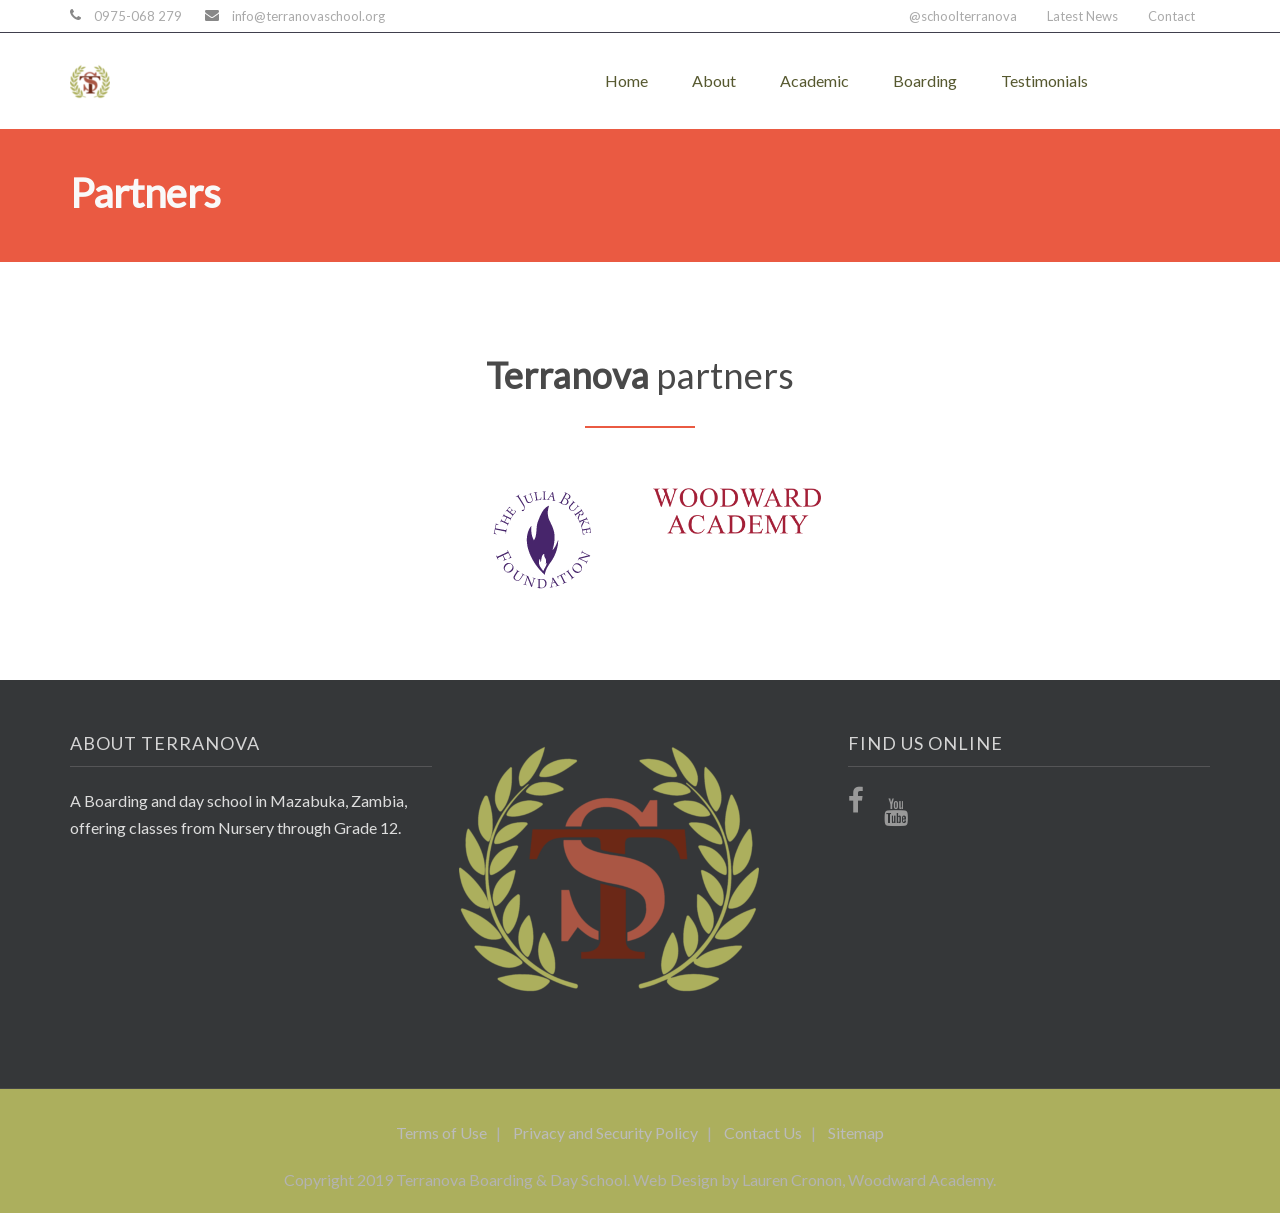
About (714, 80)
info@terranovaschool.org (308, 16)
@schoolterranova (963, 16)
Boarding (925, 80)
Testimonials (1044, 80)
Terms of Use (441, 1132)
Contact (1171, 16)
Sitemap (856, 1132)
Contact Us (763, 1132)
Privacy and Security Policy (605, 1132)
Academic (814, 80)
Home (626, 80)
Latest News (1082, 16)
